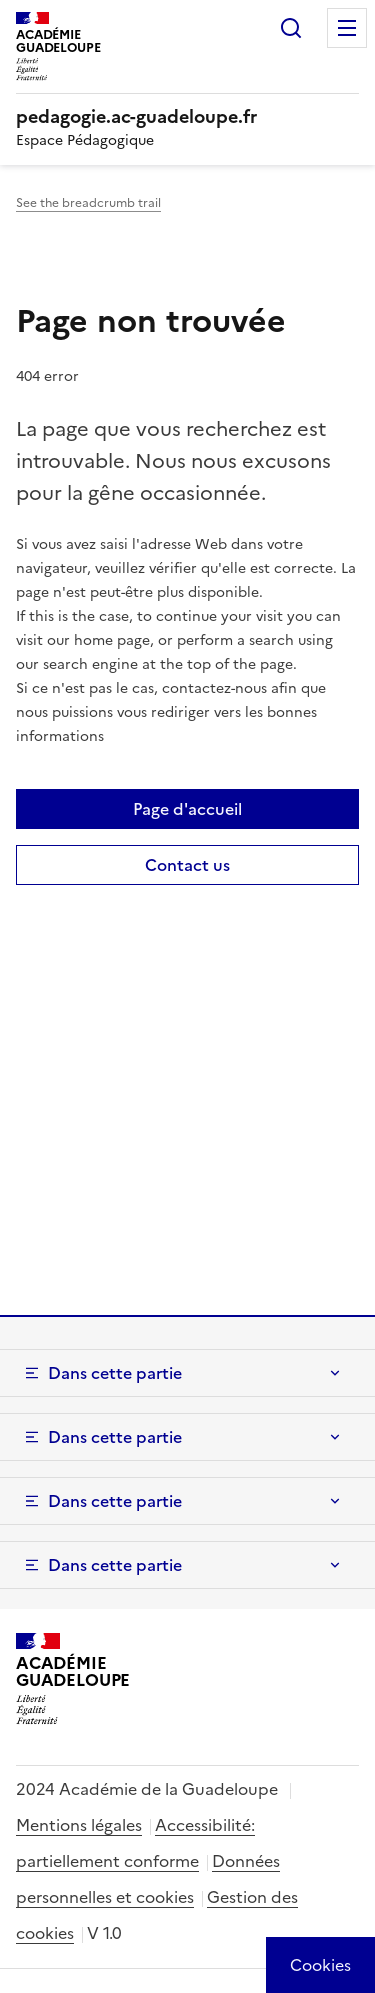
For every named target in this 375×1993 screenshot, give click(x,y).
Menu (347, 28)
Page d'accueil (187, 809)
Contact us (187, 865)
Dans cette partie (115, 1373)
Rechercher (291, 28)
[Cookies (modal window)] (320, 1965)
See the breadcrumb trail (88, 203)
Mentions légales (79, 1825)
